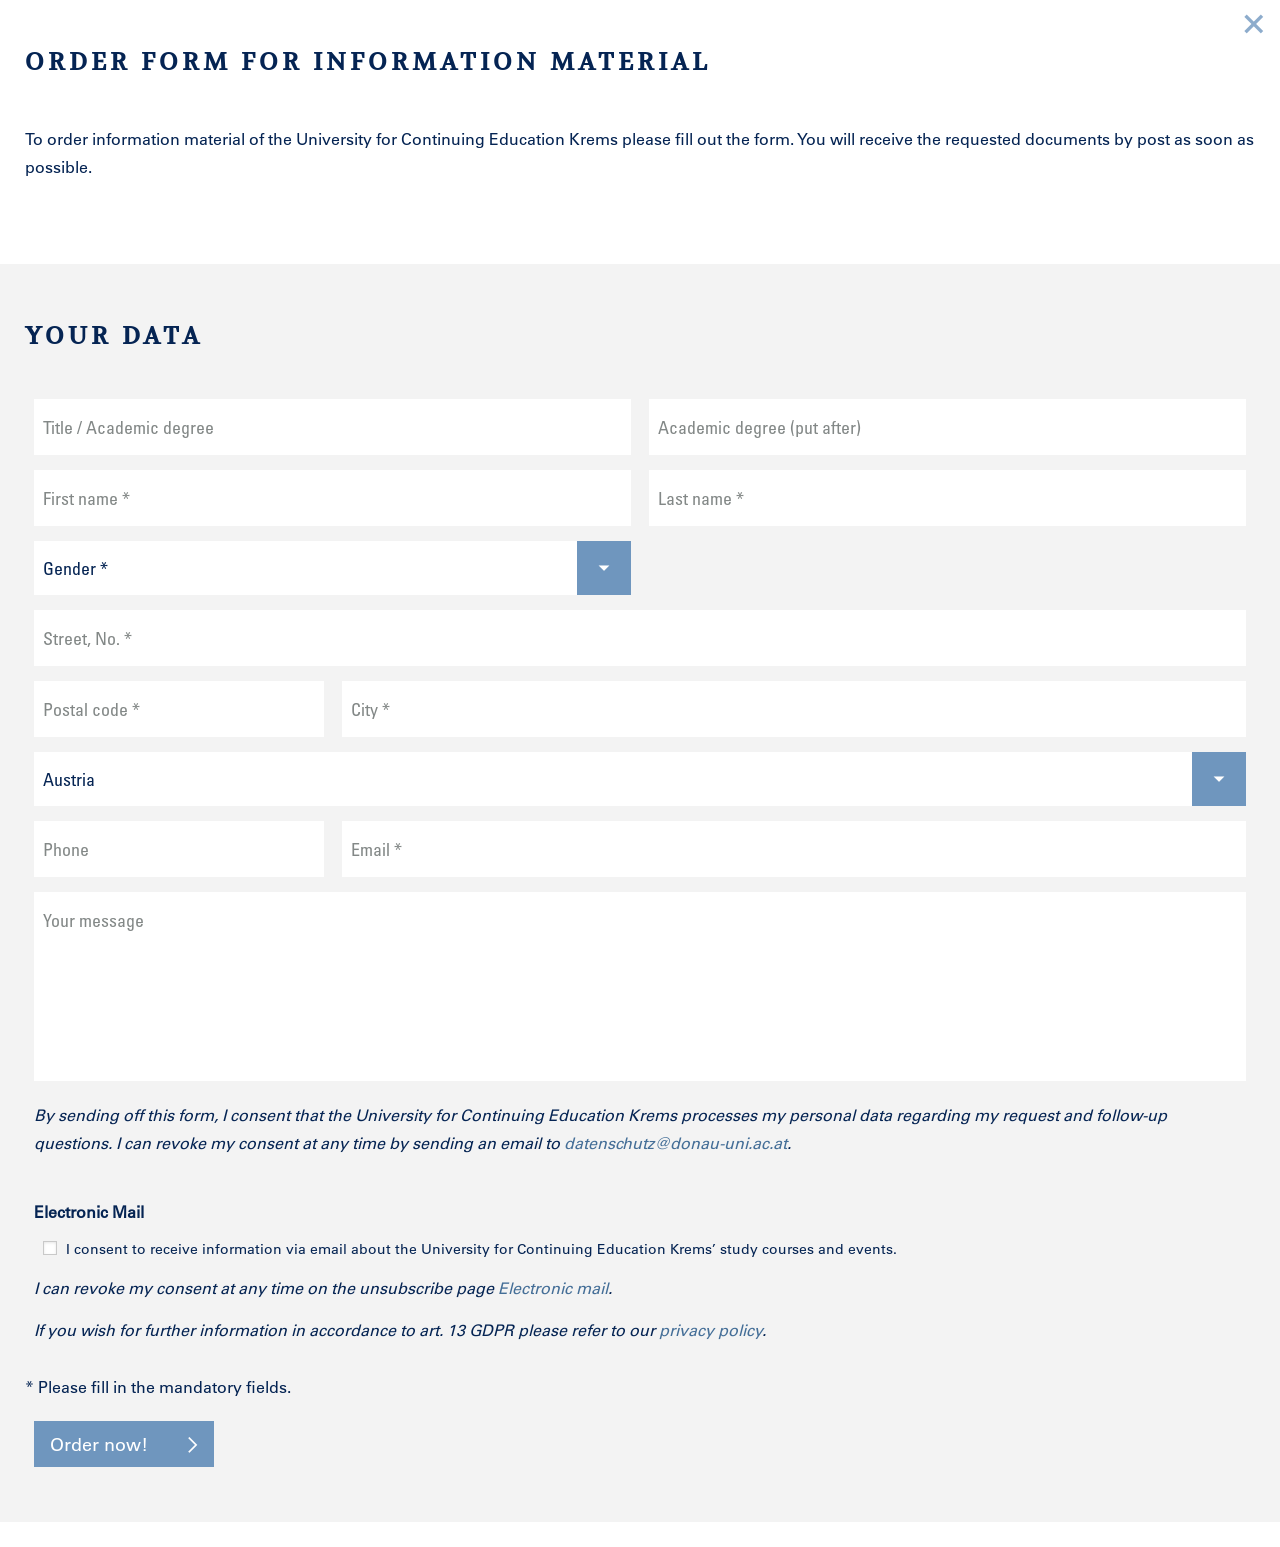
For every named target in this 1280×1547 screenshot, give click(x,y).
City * (370, 709)
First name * (86, 498)
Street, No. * (87, 638)
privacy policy (710, 1329)
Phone (66, 849)
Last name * (701, 498)
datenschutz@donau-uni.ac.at (675, 1142)
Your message (93, 920)
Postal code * (91, 709)
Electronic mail (553, 1287)
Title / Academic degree (128, 427)
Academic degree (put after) (759, 427)
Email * (376, 849)
